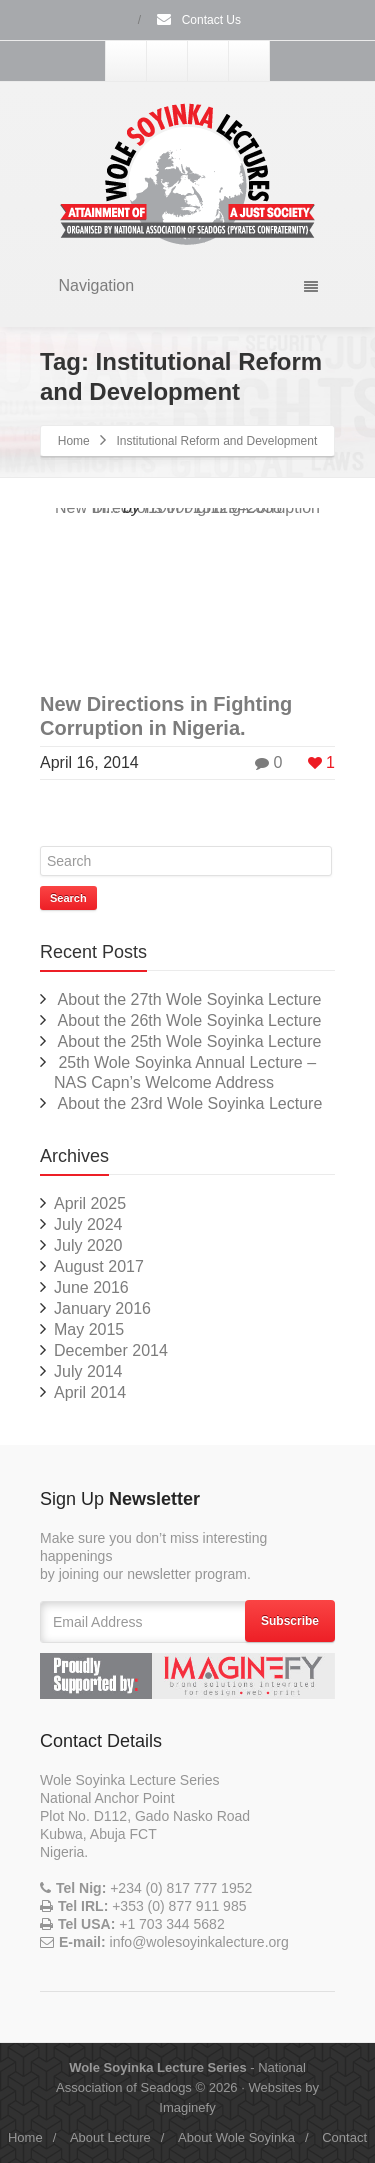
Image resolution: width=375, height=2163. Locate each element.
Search (68, 898)
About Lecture (110, 2137)
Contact (344, 2137)
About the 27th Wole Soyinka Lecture (190, 999)
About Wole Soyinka (236, 2137)
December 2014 (111, 1350)
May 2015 (89, 1329)
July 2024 (88, 1224)
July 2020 (88, 1245)
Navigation (188, 285)
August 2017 (99, 1266)
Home (74, 441)
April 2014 (90, 1392)
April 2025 (90, 1203)
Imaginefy (187, 2107)
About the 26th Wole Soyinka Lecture (190, 1020)
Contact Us (198, 20)
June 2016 (91, 1287)
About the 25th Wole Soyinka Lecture (190, 1041)
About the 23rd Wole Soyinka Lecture (190, 1103)
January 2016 (102, 1308)
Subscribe (290, 1621)
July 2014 (88, 1371)
